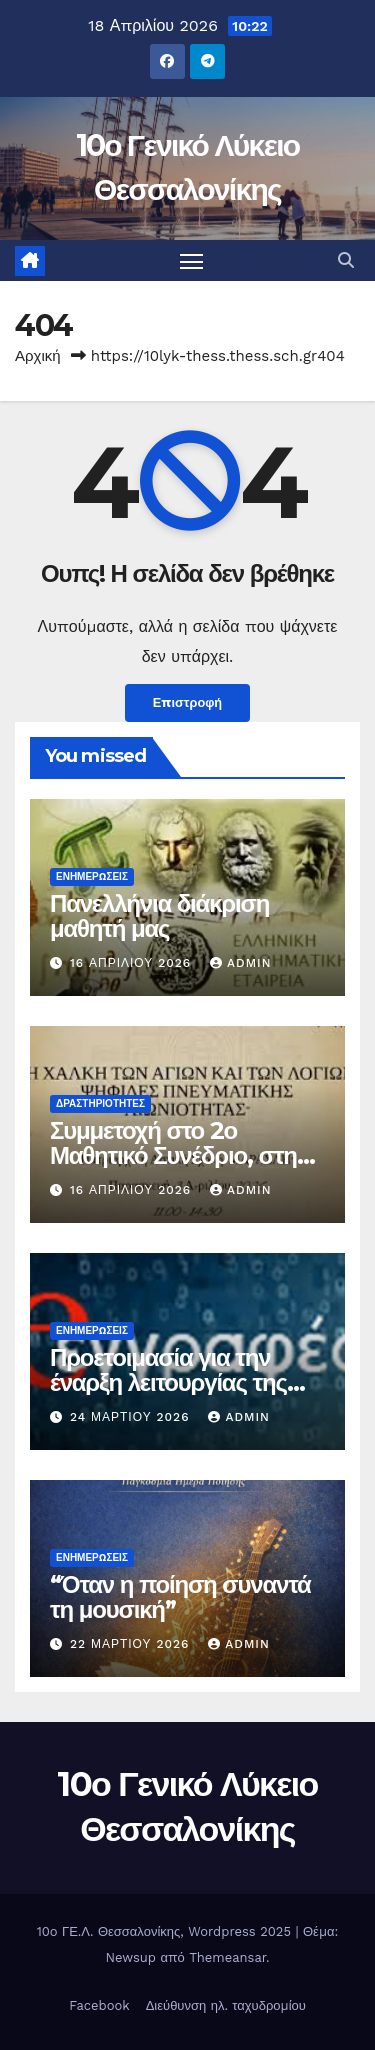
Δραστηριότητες (100, 1103)
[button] (346, 260)
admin (241, 963)
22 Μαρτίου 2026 (132, 1644)
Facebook (99, 2005)
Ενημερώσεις (92, 876)
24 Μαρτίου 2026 (132, 1417)
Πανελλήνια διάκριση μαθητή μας (159, 916)
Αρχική (38, 356)
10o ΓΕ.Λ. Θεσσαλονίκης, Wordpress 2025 (166, 1931)
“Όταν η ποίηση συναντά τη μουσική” (180, 1597)
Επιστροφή (187, 702)
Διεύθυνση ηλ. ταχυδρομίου (226, 2005)
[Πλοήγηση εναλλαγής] (192, 261)
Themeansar (227, 1957)
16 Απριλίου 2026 (133, 963)
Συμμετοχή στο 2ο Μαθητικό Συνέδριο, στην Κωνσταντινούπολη (179, 1155)
